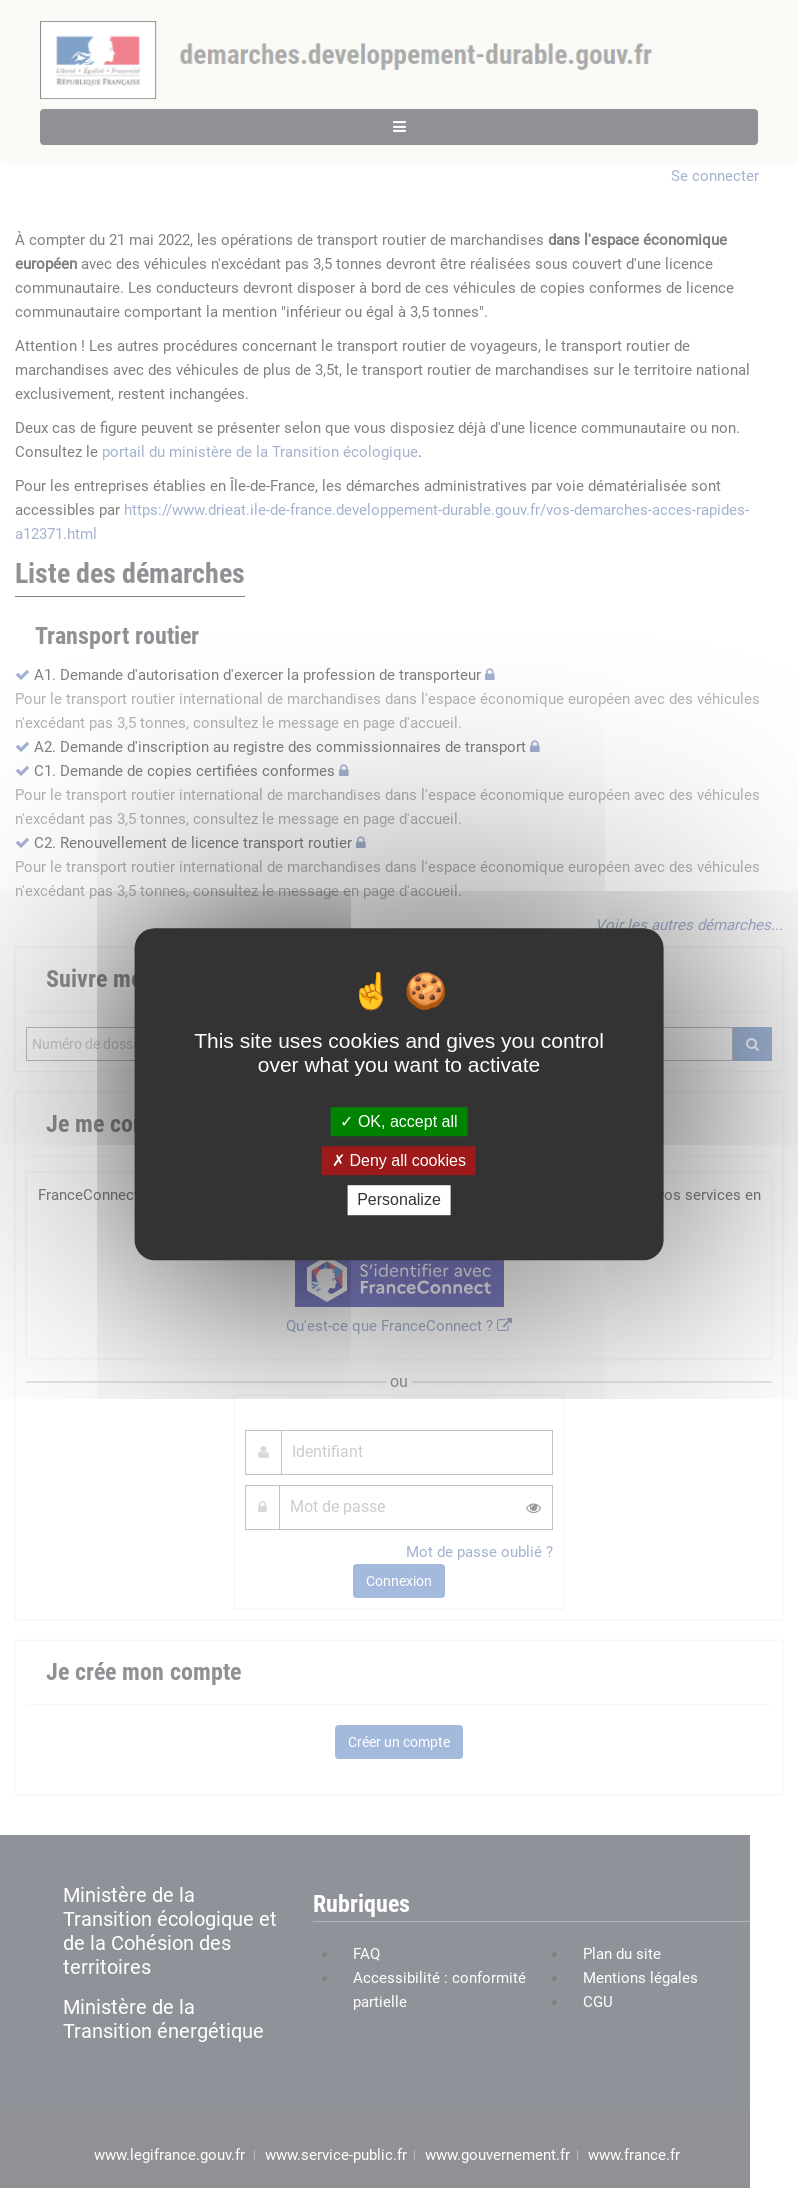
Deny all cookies (399, 1160)
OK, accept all (398, 1121)
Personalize (399, 1200)
